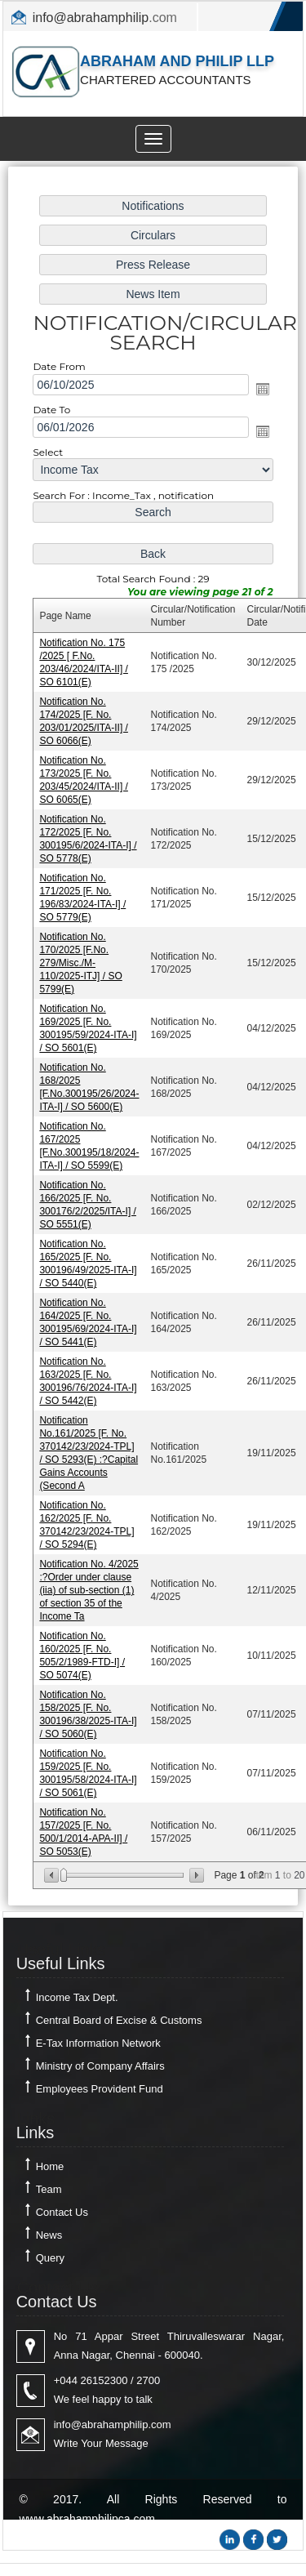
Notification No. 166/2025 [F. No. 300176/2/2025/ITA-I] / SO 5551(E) (88, 1203)
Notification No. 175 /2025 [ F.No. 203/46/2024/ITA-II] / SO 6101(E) (84, 668)
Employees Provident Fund (99, 2089)
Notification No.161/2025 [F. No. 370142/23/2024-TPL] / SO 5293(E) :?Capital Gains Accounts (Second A (89, 1447)
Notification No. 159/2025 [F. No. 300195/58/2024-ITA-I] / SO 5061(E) (89, 1763)
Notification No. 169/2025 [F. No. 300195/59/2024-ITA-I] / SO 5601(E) (89, 1029)
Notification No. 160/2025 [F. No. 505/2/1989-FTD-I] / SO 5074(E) (83, 1647)
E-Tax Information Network (98, 2043)
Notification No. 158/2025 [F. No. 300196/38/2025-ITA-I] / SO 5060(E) (89, 1705)
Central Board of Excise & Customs (119, 2020)
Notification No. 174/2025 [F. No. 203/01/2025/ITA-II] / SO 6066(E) (84, 726)
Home (50, 2166)
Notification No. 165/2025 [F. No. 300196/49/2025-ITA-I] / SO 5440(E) (89, 1261)
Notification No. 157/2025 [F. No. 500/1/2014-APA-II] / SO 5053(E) (84, 1821)
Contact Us (62, 2212)
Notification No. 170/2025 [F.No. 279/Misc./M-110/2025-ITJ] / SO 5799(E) (81, 964)
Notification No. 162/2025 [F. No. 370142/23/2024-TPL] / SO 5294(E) (87, 1518)
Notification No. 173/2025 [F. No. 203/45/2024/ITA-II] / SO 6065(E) (84, 784)
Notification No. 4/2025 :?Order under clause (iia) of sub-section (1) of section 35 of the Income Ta (90, 1582)
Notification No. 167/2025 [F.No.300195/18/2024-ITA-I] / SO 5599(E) (90, 1145)
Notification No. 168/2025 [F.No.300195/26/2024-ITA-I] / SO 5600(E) (90, 1087)
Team (49, 2189)
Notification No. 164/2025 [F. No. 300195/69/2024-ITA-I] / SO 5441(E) (89, 1319)
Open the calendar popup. (261, 398)
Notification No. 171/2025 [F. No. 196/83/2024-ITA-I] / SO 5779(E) (83, 900)
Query (50, 2258)
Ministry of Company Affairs (100, 2066)
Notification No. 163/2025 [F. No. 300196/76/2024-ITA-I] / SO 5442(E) (89, 1377)
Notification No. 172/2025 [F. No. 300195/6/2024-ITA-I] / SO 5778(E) (88, 842)
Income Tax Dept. (77, 1997)
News (49, 2235)
